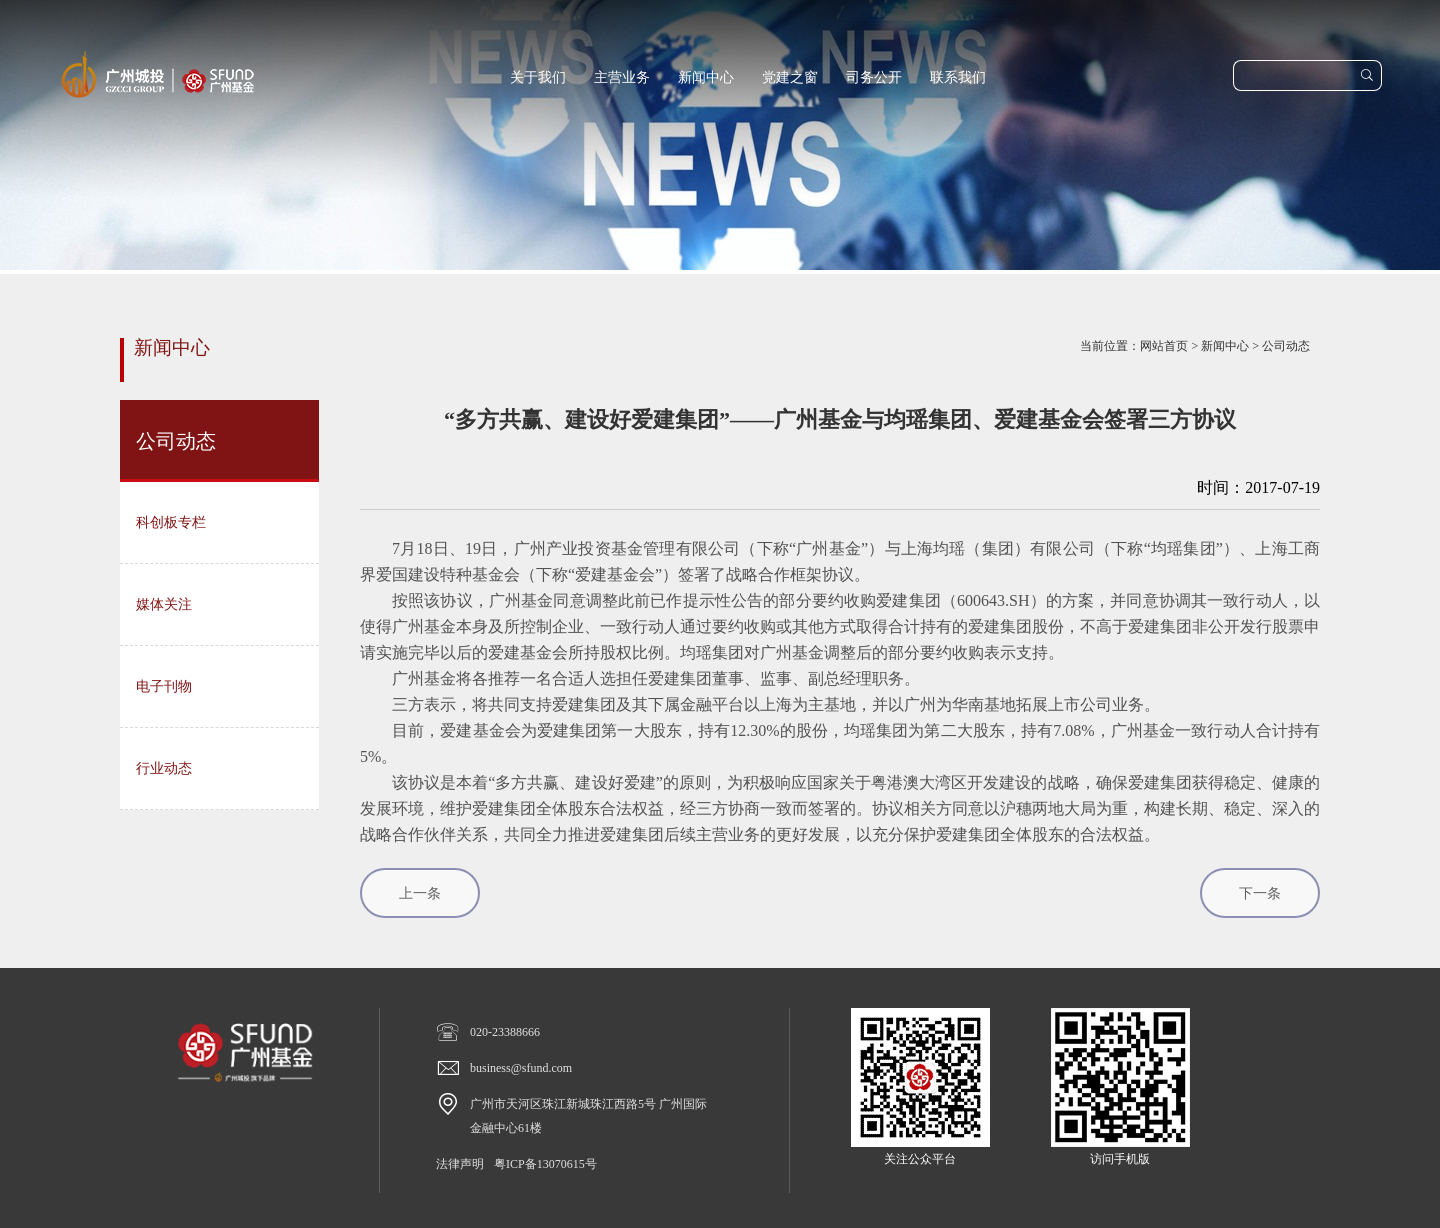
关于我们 (538, 77)
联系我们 (958, 77)
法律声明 (460, 1164)
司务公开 (874, 77)
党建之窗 (790, 77)
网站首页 (1164, 346)
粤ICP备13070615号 (545, 1164)
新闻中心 (706, 77)
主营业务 (622, 77)
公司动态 (1286, 346)
